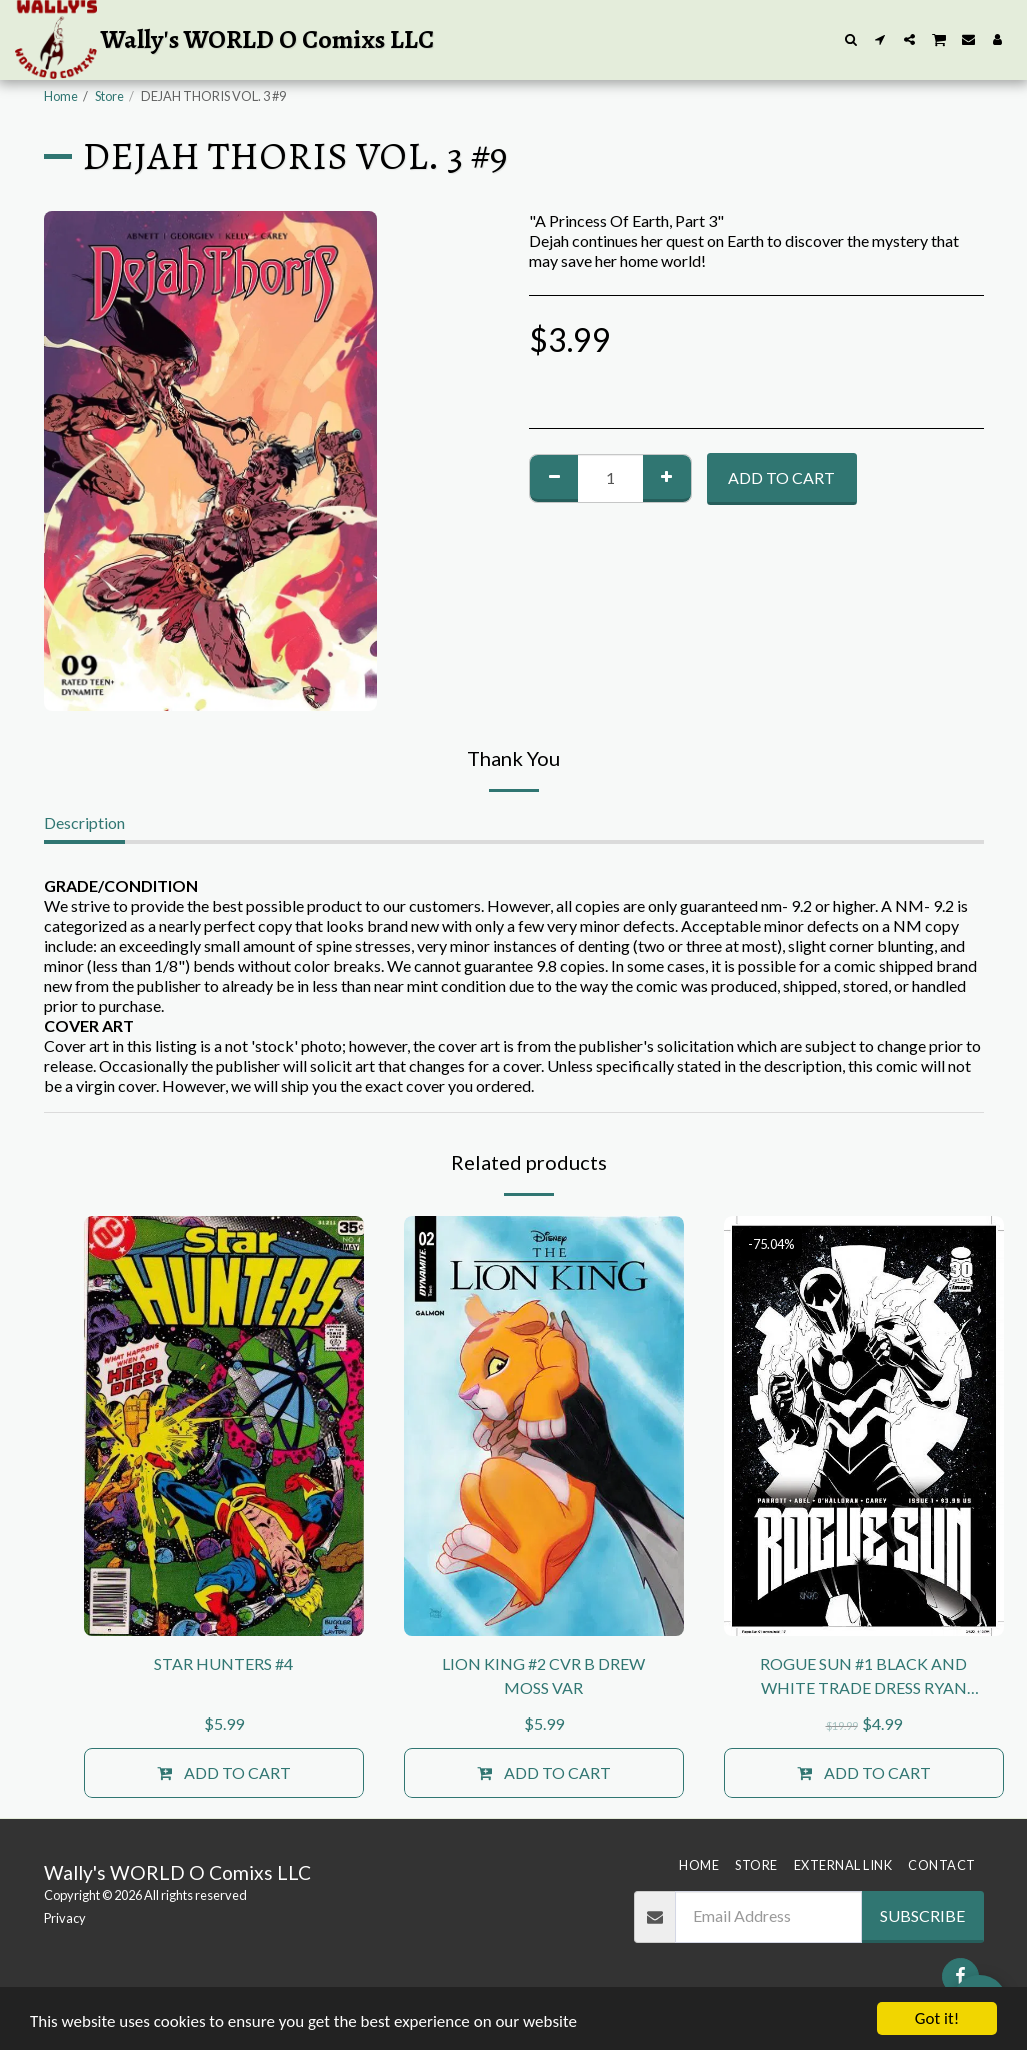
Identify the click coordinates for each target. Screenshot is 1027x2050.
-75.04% (771, 1244)
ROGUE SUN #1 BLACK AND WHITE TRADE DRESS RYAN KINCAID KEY (863, 1677)
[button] (851, 39)
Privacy (65, 1918)
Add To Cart (781, 477)
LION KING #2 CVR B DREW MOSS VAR (543, 1675)
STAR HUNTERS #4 (223, 1663)
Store (109, 96)
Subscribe (922, 1915)
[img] (224, 1426)
